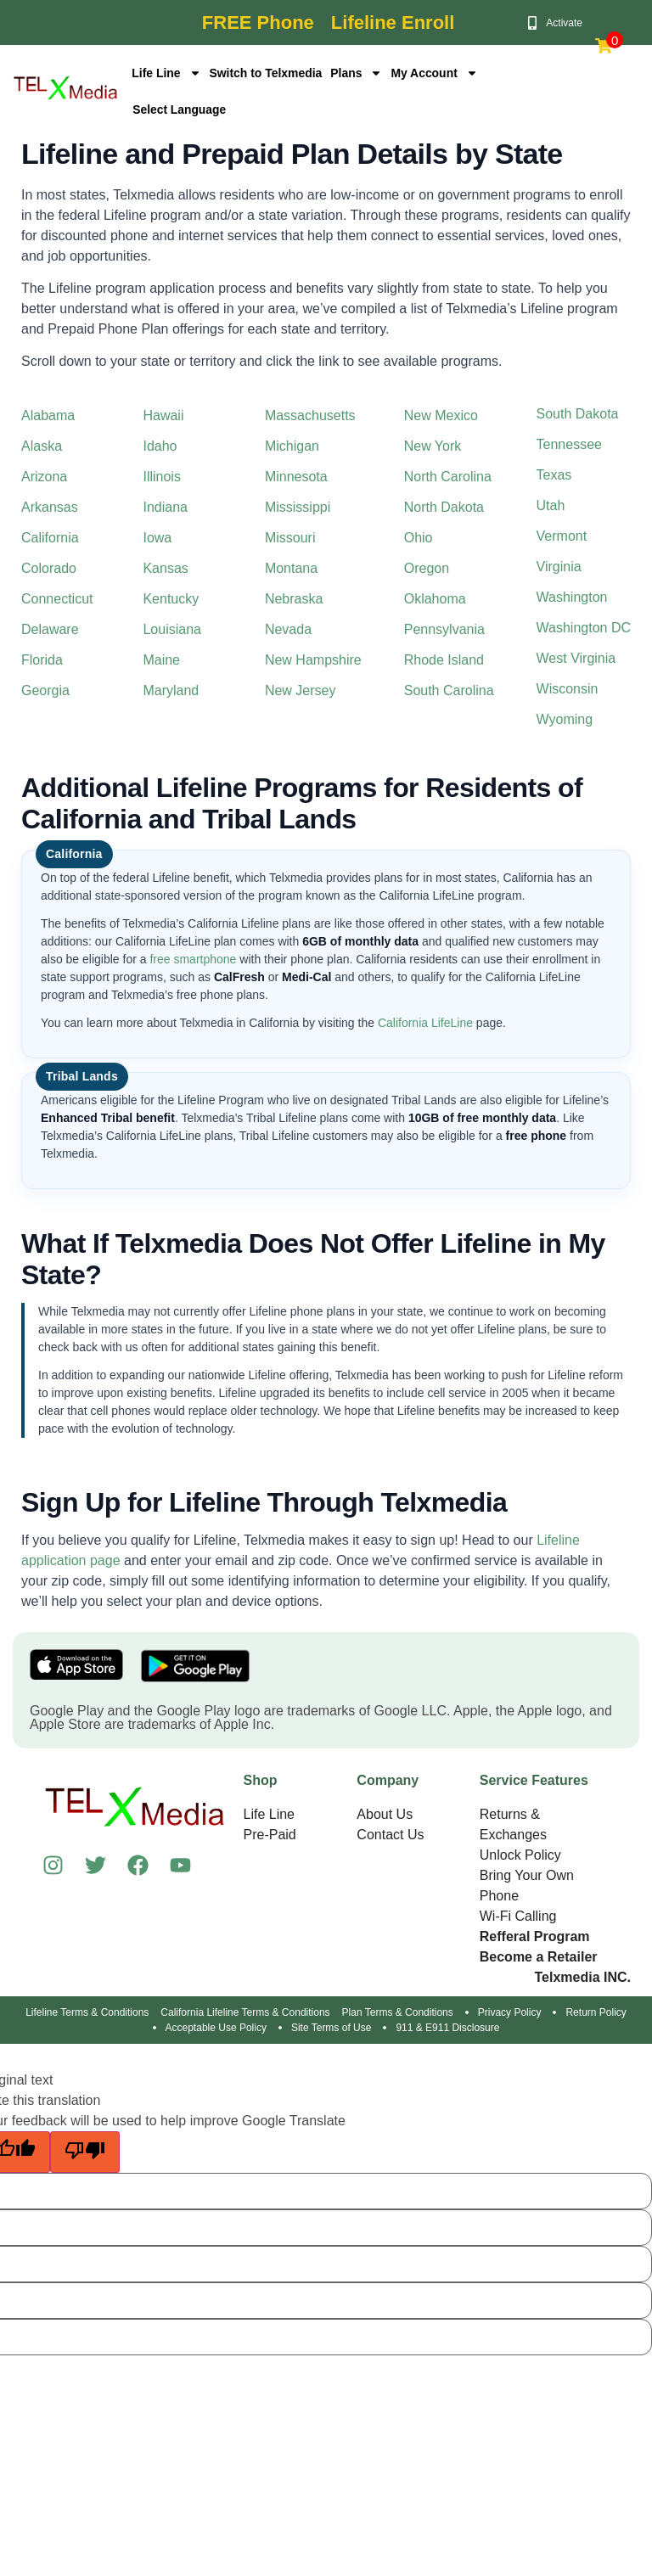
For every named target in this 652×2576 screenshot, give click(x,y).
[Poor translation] (85, 2152)
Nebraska (294, 599)
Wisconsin (568, 689)
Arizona (44, 476)
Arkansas (49, 507)
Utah (551, 505)
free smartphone (192, 959)
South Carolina (449, 690)
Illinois (161, 476)
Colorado (48, 568)
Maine (161, 660)
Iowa (157, 537)
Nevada (288, 629)
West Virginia (576, 658)
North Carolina (448, 476)
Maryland (171, 690)
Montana (291, 568)
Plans (357, 73)
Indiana (165, 507)
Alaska (41, 446)
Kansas (165, 568)
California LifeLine (425, 1023)
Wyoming (565, 719)
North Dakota (444, 507)
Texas (554, 475)
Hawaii (163, 415)
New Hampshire (313, 660)
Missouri (290, 537)
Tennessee (569, 444)
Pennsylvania (444, 629)
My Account (436, 73)
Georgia (45, 690)
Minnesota (296, 476)
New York (433, 446)
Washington (572, 597)
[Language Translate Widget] (199, 109)
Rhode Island (444, 660)
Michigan (292, 446)
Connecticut (57, 599)
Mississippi (297, 507)
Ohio (418, 537)
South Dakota (578, 414)
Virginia (559, 566)
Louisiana (172, 629)
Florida (42, 660)
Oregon (426, 568)
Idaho (160, 446)
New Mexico (441, 415)
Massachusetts (310, 415)
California (50, 537)
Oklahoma (435, 599)
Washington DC (584, 627)
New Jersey (300, 690)
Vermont (562, 536)
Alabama (48, 415)
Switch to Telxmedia (266, 73)
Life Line (166, 73)
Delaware (50, 629)
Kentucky (171, 599)
